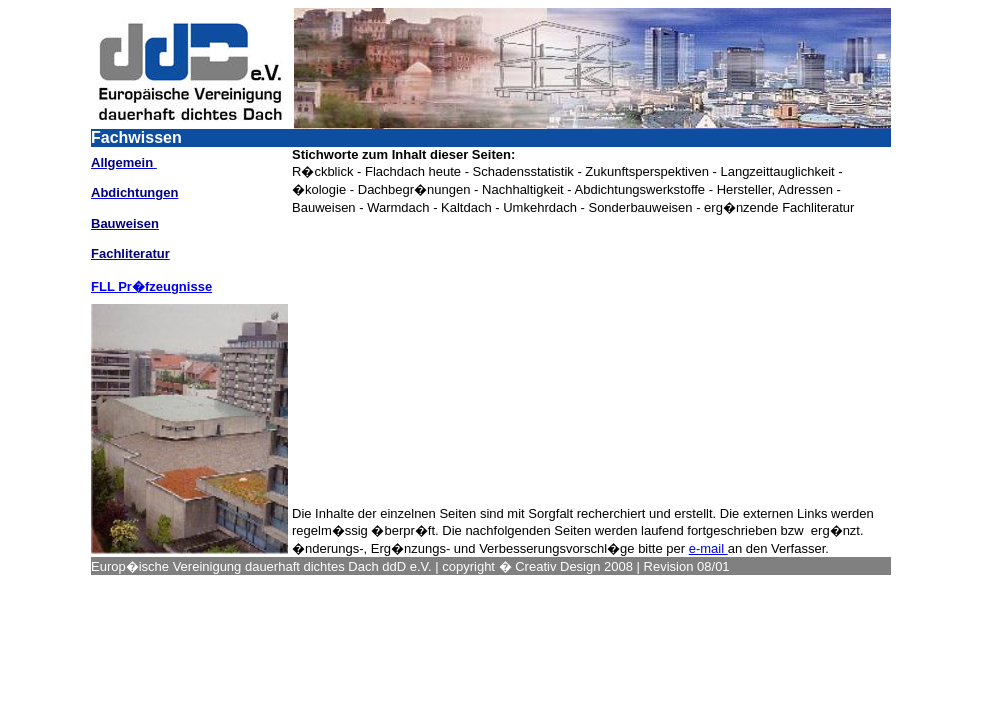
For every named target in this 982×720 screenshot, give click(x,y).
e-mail (708, 548)
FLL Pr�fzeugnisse (151, 286)
